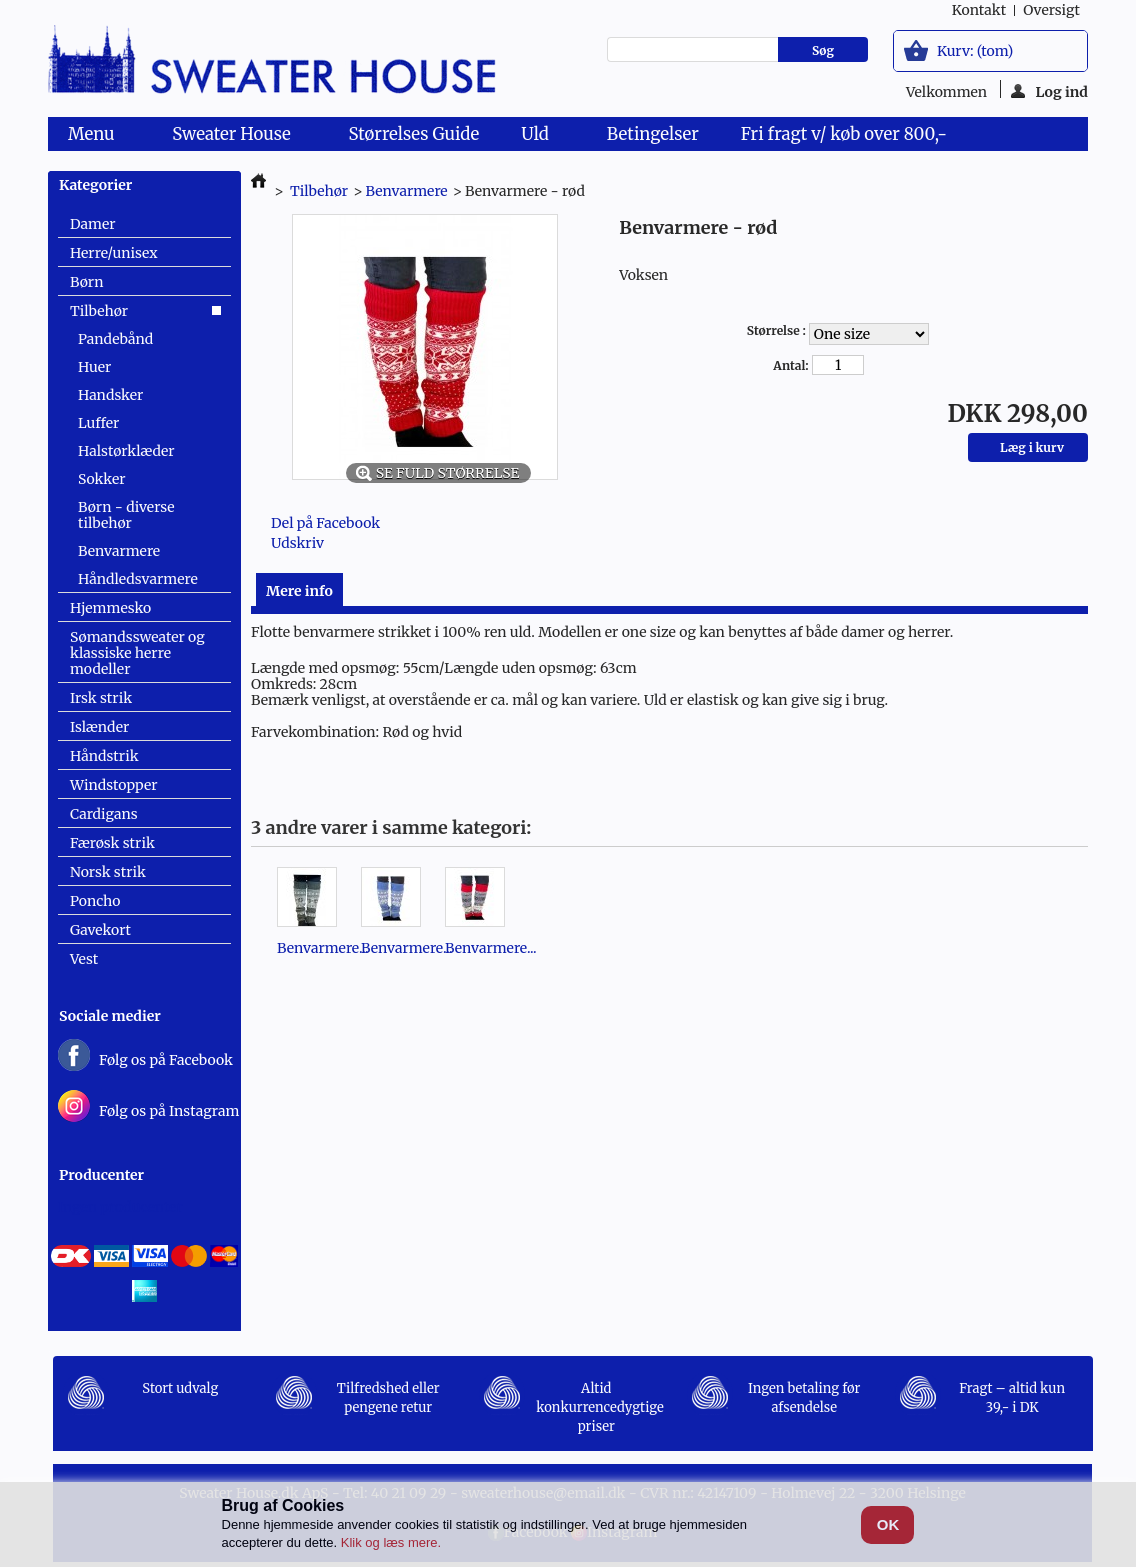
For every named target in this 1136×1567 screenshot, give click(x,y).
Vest (84, 959)
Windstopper (114, 785)
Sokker (101, 479)
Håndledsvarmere (138, 579)
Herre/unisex (114, 253)
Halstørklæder (126, 451)
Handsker (110, 395)
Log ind (1049, 90)
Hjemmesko (110, 608)
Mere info (299, 591)
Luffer (98, 423)
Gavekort (100, 930)
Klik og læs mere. (391, 1542)
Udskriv (297, 543)
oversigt (1051, 10)
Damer (93, 224)
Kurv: (975, 51)
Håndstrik (104, 756)
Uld (538, 137)
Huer (94, 367)
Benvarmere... (323, 948)
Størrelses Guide (414, 134)
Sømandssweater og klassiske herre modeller (137, 653)
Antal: (790, 365)
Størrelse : (778, 330)
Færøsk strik (112, 843)
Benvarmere (119, 551)
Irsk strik (101, 698)
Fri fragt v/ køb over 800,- (844, 134)
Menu (95, 137)
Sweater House (235, 137)
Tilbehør (99, 311)
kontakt (979, 10)
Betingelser (653, 134)
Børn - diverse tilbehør (126, 515)
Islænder (99, 727)
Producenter (101, 1175)
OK (888, 1524)
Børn (86, 282)
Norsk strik (108, 872)
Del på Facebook (325, 523)
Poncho (95, 901)
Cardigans (104, 814)
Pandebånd (115, 339)
